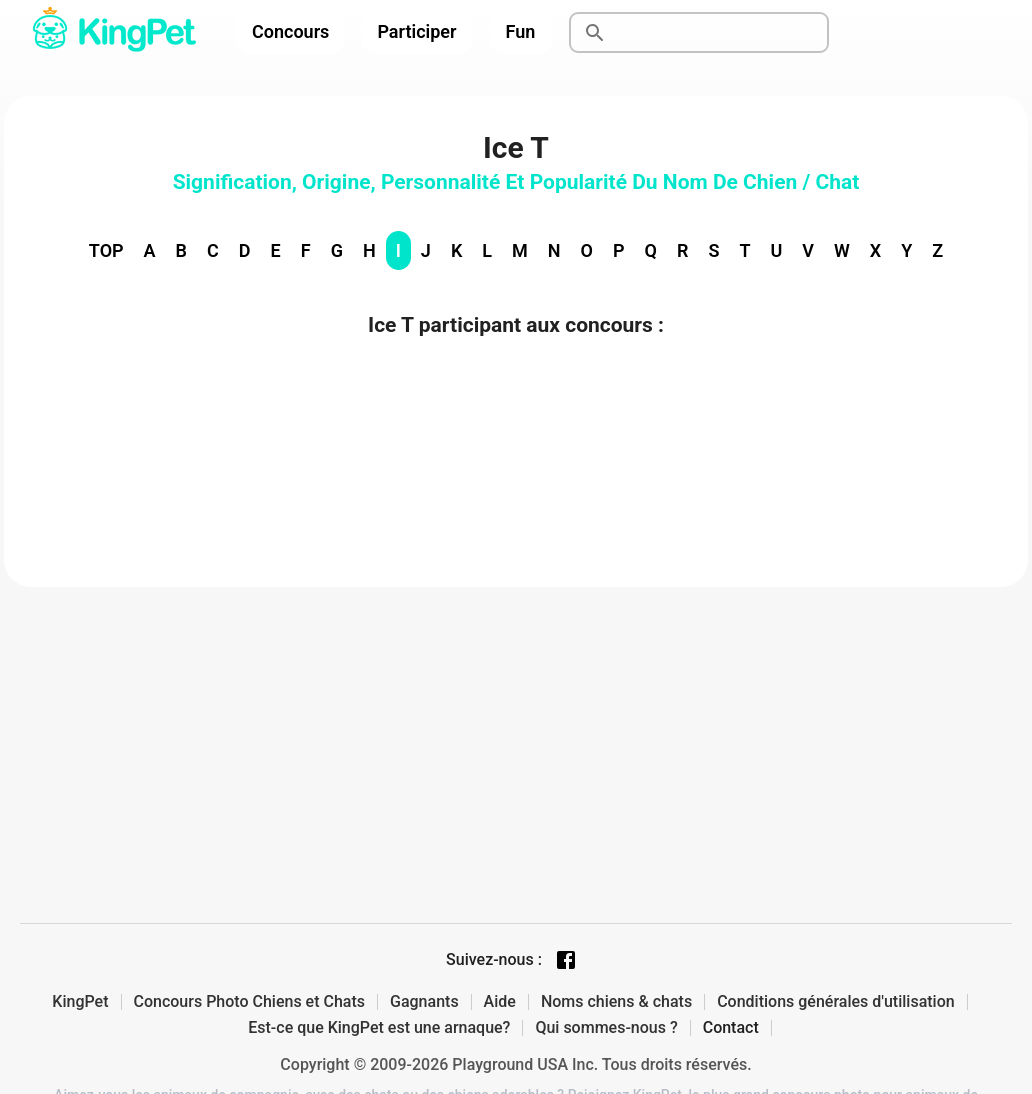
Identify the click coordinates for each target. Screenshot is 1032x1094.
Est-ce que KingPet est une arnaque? (379, 1028)
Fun (521, 31)
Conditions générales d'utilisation (836, 1002)
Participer (416, 31)
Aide (500, 1002)
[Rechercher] (722, 33)
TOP (106, 250)
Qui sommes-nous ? (606, 1028)
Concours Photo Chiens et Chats (250, 1002)
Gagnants (424, 1002)
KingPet (80, 1002)
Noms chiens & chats (616, 1002)
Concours (290, 31)
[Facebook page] (566, 960)
